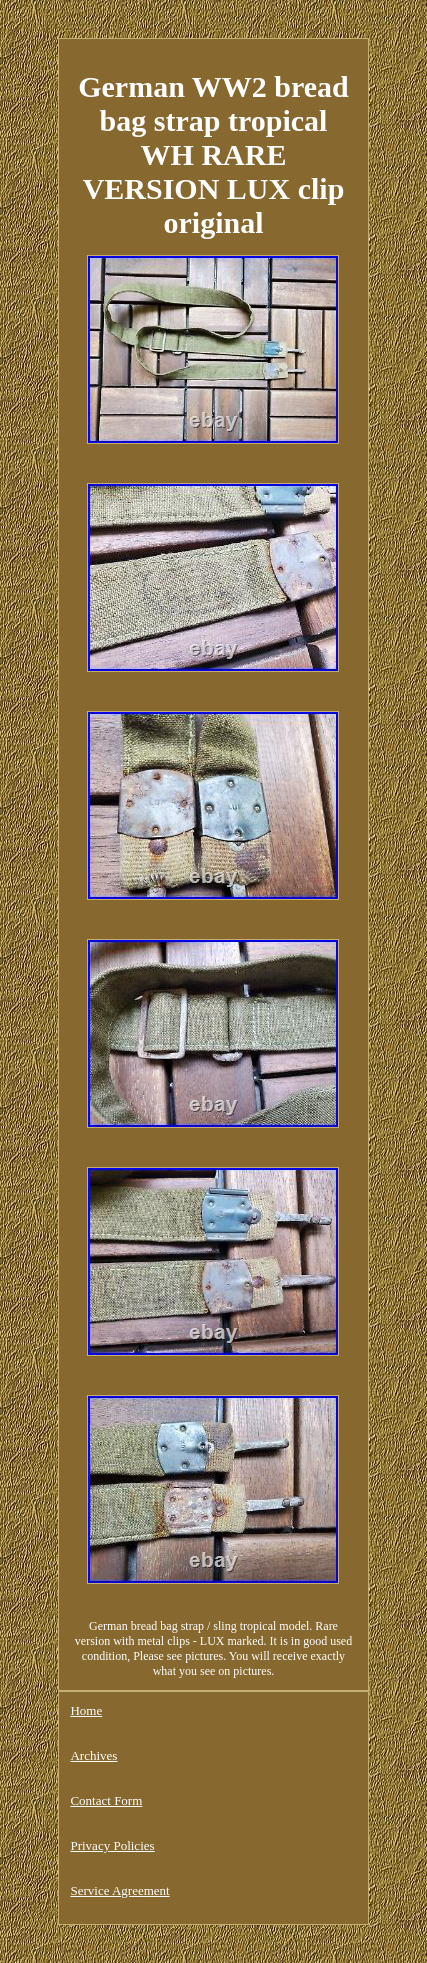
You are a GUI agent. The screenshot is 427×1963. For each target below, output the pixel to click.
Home (86, 1710)
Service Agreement (119, 1890)
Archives (93, 1755)
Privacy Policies (112, 1845)
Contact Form (106, 1800)
